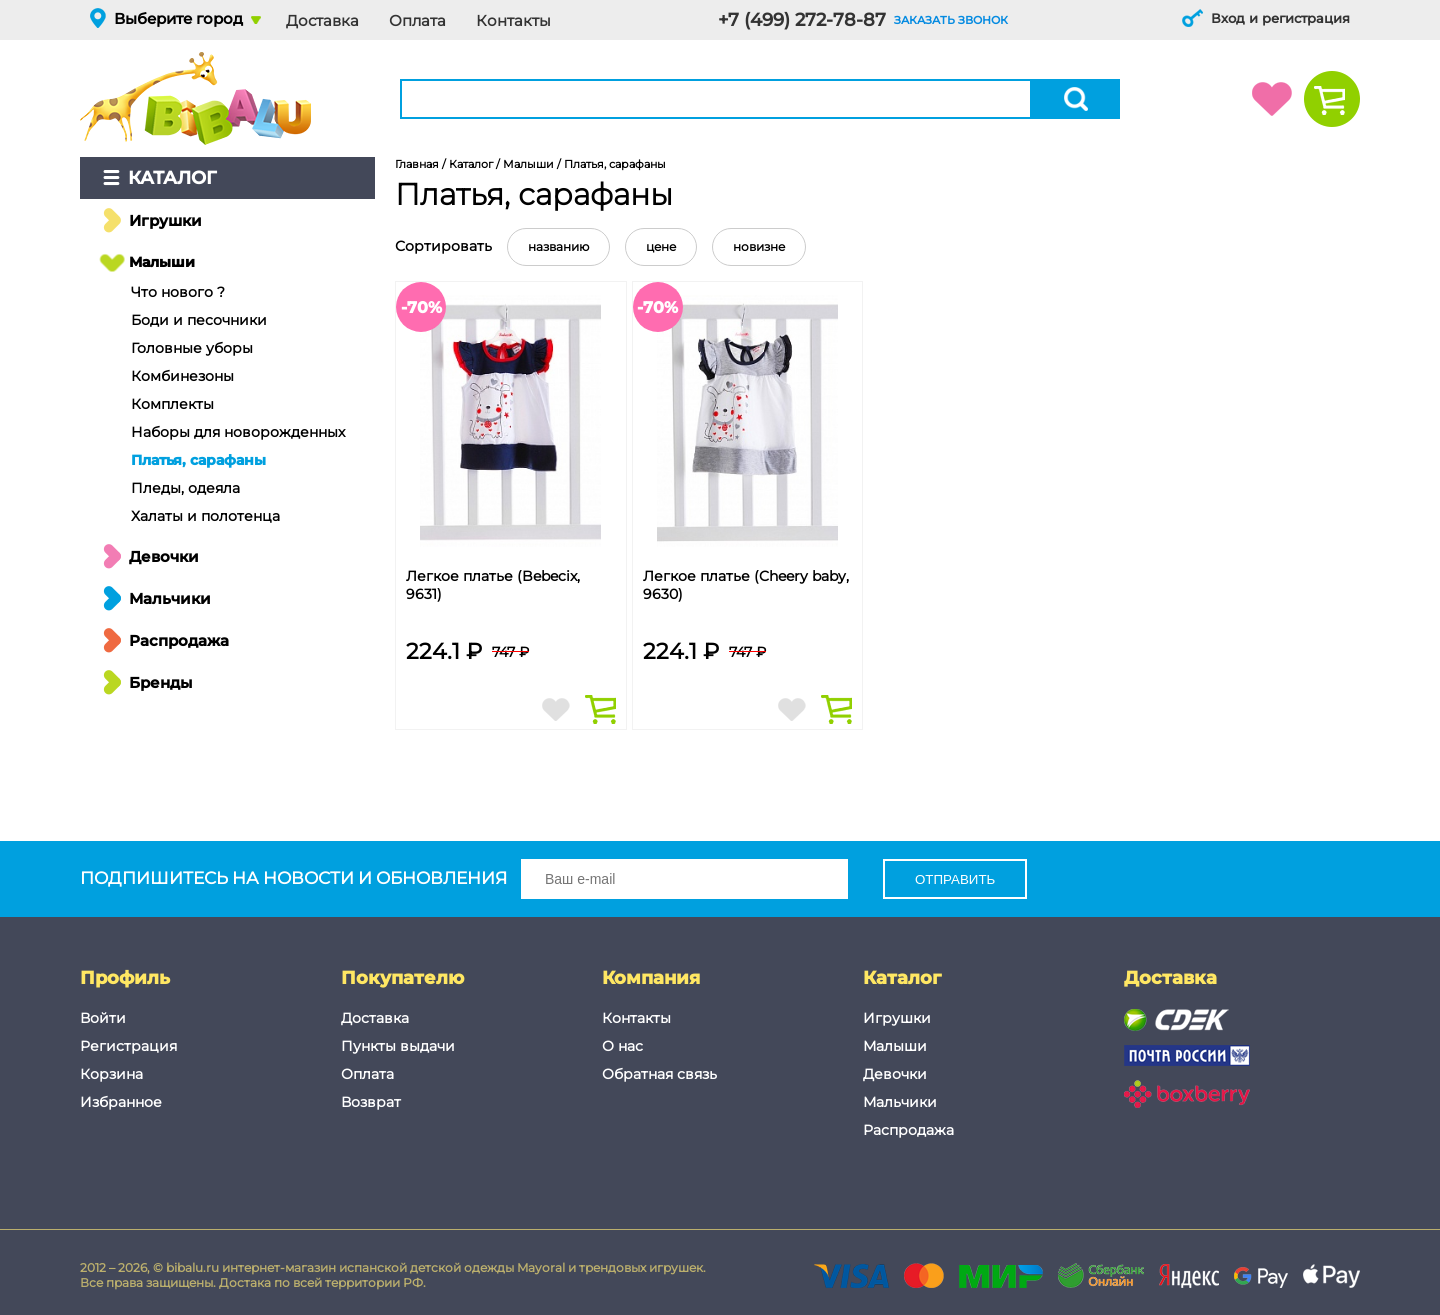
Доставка (322, 20)
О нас (622, 1046)
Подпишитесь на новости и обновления (464, 879)
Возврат (371, 1102)
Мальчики (170, 598)
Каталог (172, 178)
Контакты (513, 20)
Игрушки (165, 220)
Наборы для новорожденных (238, 432)
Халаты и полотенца (205, 516)
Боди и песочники (199, 320)
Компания (651, 978)
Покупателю (402, 978)
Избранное (121, 1102)
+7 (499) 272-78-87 (802, 20)
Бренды (160, 682)
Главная (417, 164)
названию (558, 246)
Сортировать (443, 246)
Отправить (955, 879)
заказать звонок (951, 20)
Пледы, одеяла (185, 488)
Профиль (125, 978)
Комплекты (172, 404)
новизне (759, 246)
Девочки (164, 556)
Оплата (417, 20)
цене (661, 246)
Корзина (111, 1074)
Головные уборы (192, 348)
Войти (103, 1018)
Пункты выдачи (398, 1046)
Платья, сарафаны (198, 460)
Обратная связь (659, 1074)
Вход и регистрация (1280, 18)
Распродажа (179, 640)
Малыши (162, 262)
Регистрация (128, 1046)
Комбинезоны (182, 376)
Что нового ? (178, 292)
